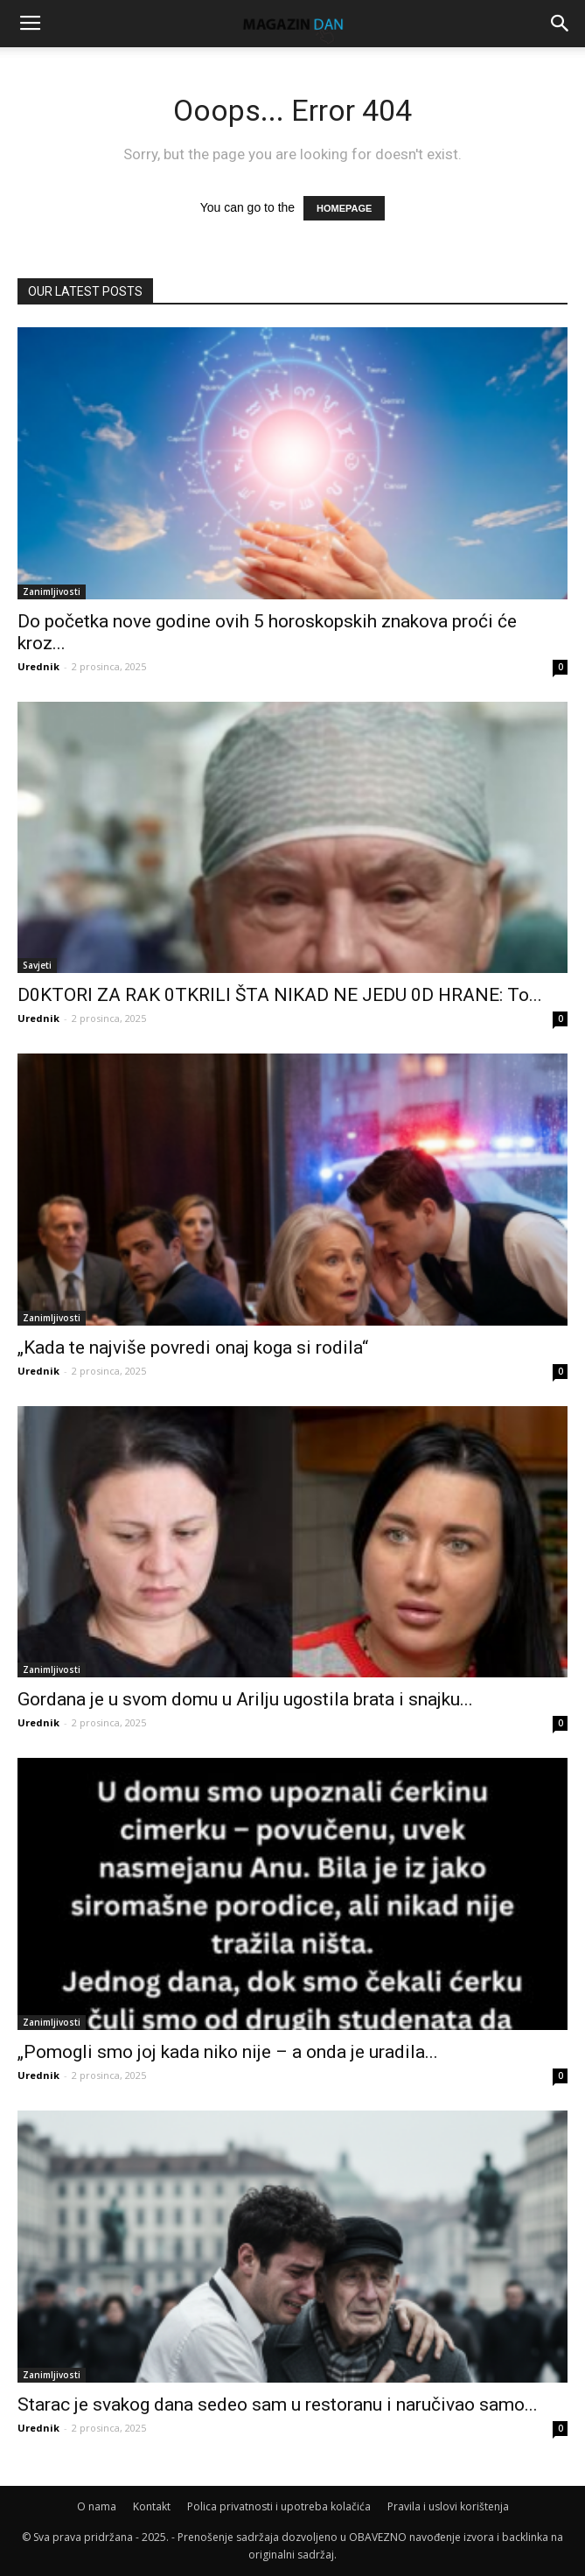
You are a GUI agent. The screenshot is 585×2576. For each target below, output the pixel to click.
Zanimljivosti (51, 591)
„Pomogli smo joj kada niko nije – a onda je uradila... (227, 2051)
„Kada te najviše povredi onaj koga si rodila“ (192, 1347)
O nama (96, 2506)
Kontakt (152, 2506)
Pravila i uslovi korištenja (448, 2506)
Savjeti (37, 965)
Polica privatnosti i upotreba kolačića (279, 2506)
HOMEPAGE (344, 208)
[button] (560, 23)
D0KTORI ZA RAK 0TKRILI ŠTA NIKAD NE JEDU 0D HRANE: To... (279, 994)
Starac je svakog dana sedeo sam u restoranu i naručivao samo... (277, 2404)
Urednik (38, 666)
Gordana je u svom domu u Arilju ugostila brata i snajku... (245, 1699)
